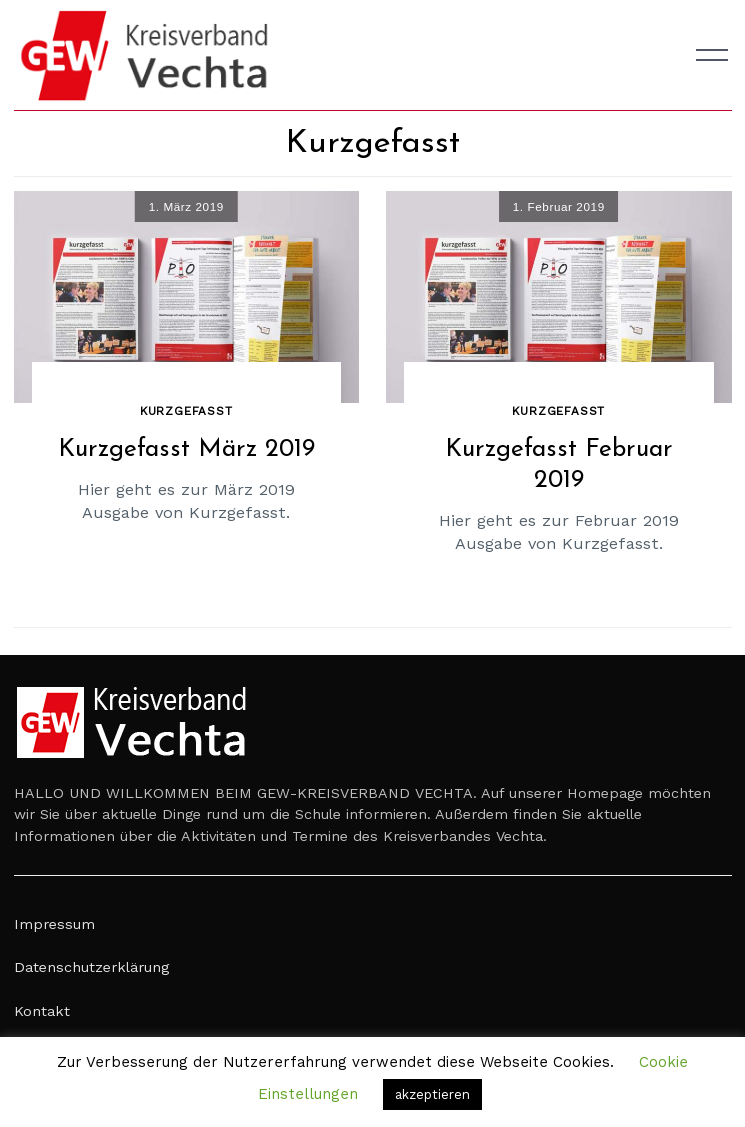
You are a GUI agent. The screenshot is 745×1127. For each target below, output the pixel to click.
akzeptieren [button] (432, 1094)
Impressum (54, 924)
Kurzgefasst (186, 411)
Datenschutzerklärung (91, 967)
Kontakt (42, 1011)
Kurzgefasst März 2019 (186, 449)
